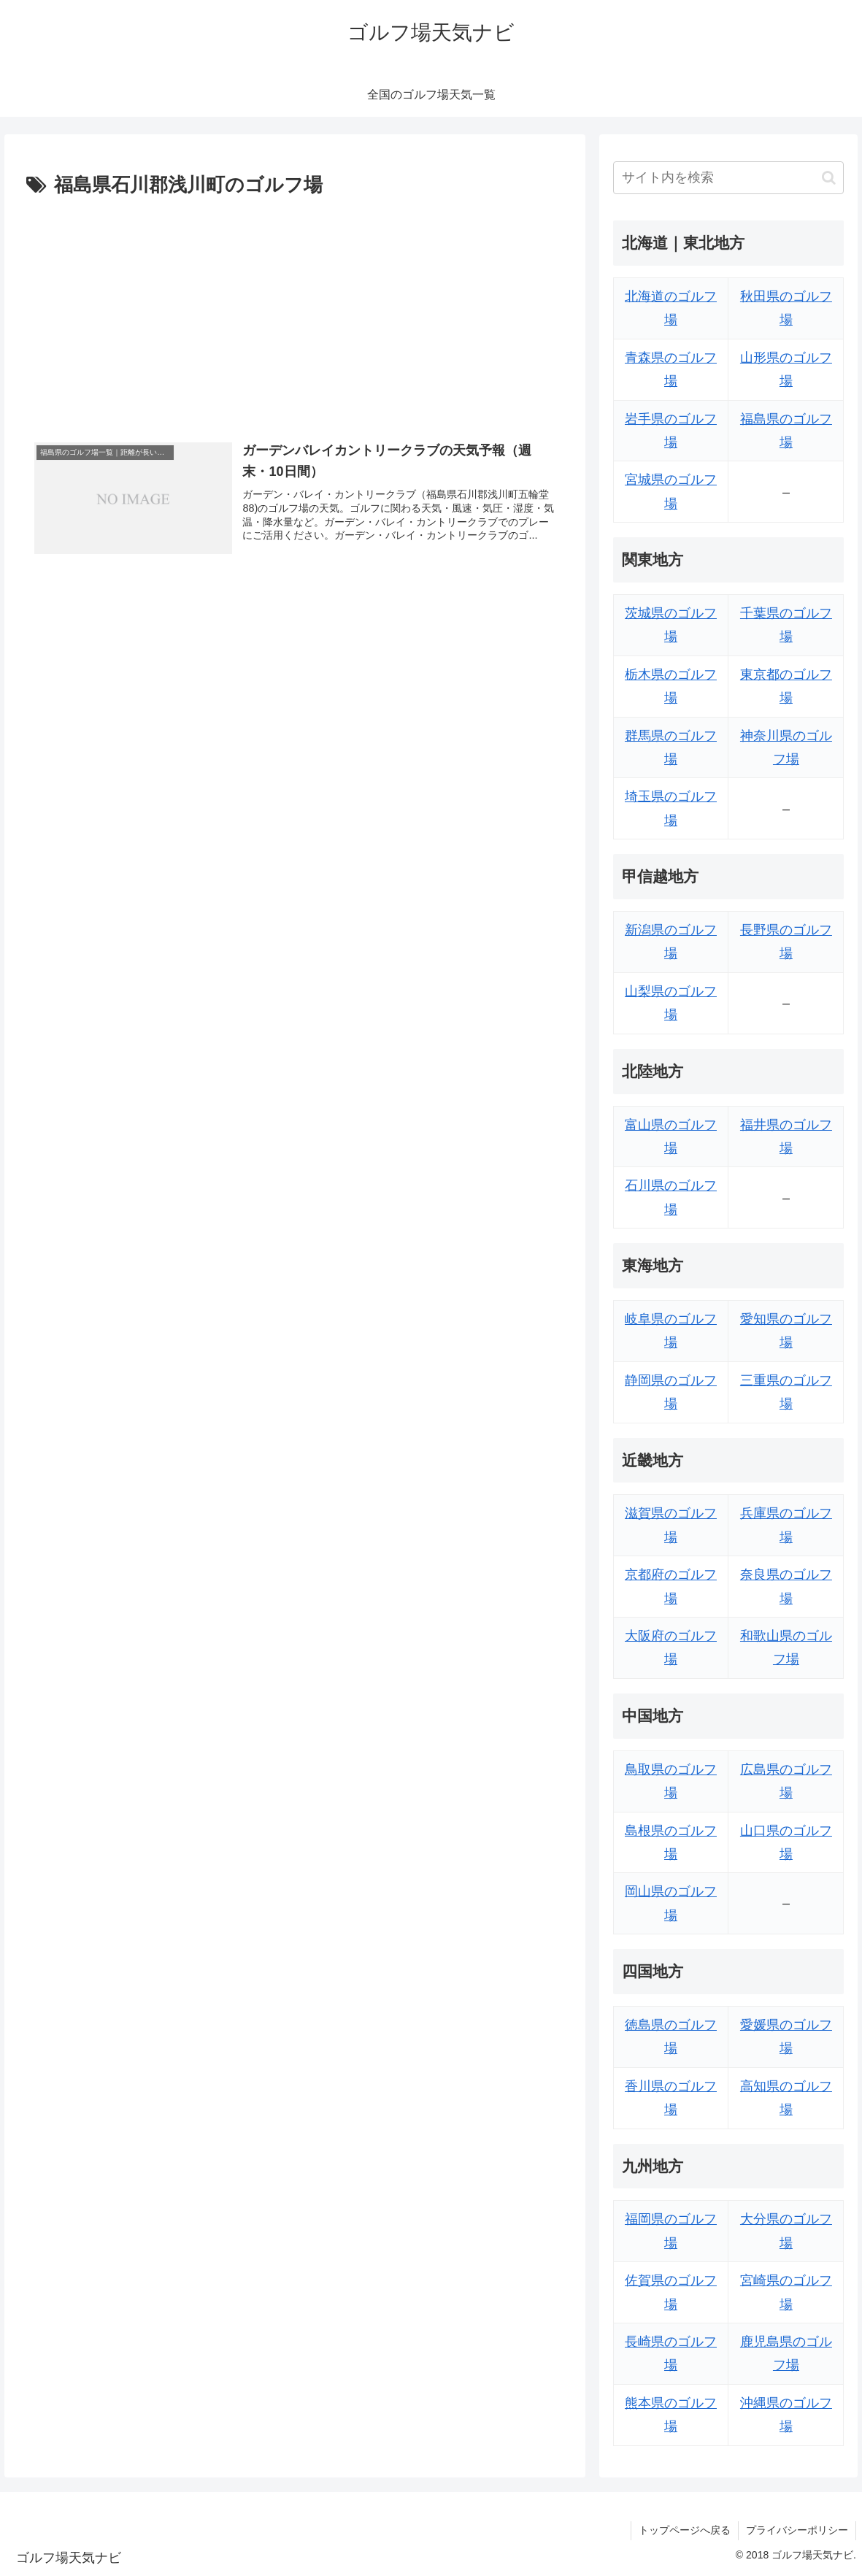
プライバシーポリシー (797, 2530)
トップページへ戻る (685, 2530)
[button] (829, 177)
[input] (728, 177)
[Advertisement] (294, 311)
